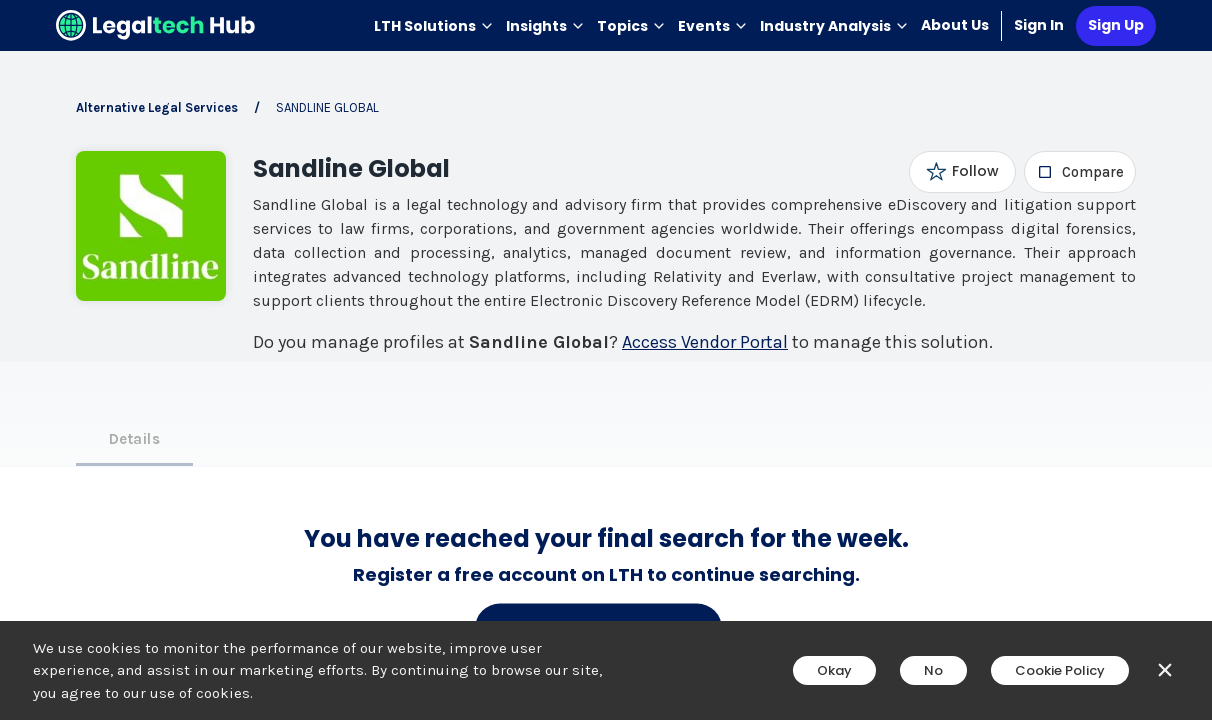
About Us (955, 25)
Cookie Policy (1060, 670)
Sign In (1039, 25)
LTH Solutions (434, 26)
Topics (631, 26)
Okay (834, 670)
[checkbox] (1080, 172)
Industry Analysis (834, 26)
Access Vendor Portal (705, 342)
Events (713, 26)
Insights (545, 26)
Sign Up (1116, 25)
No (933, 670)
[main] (606, 360)
